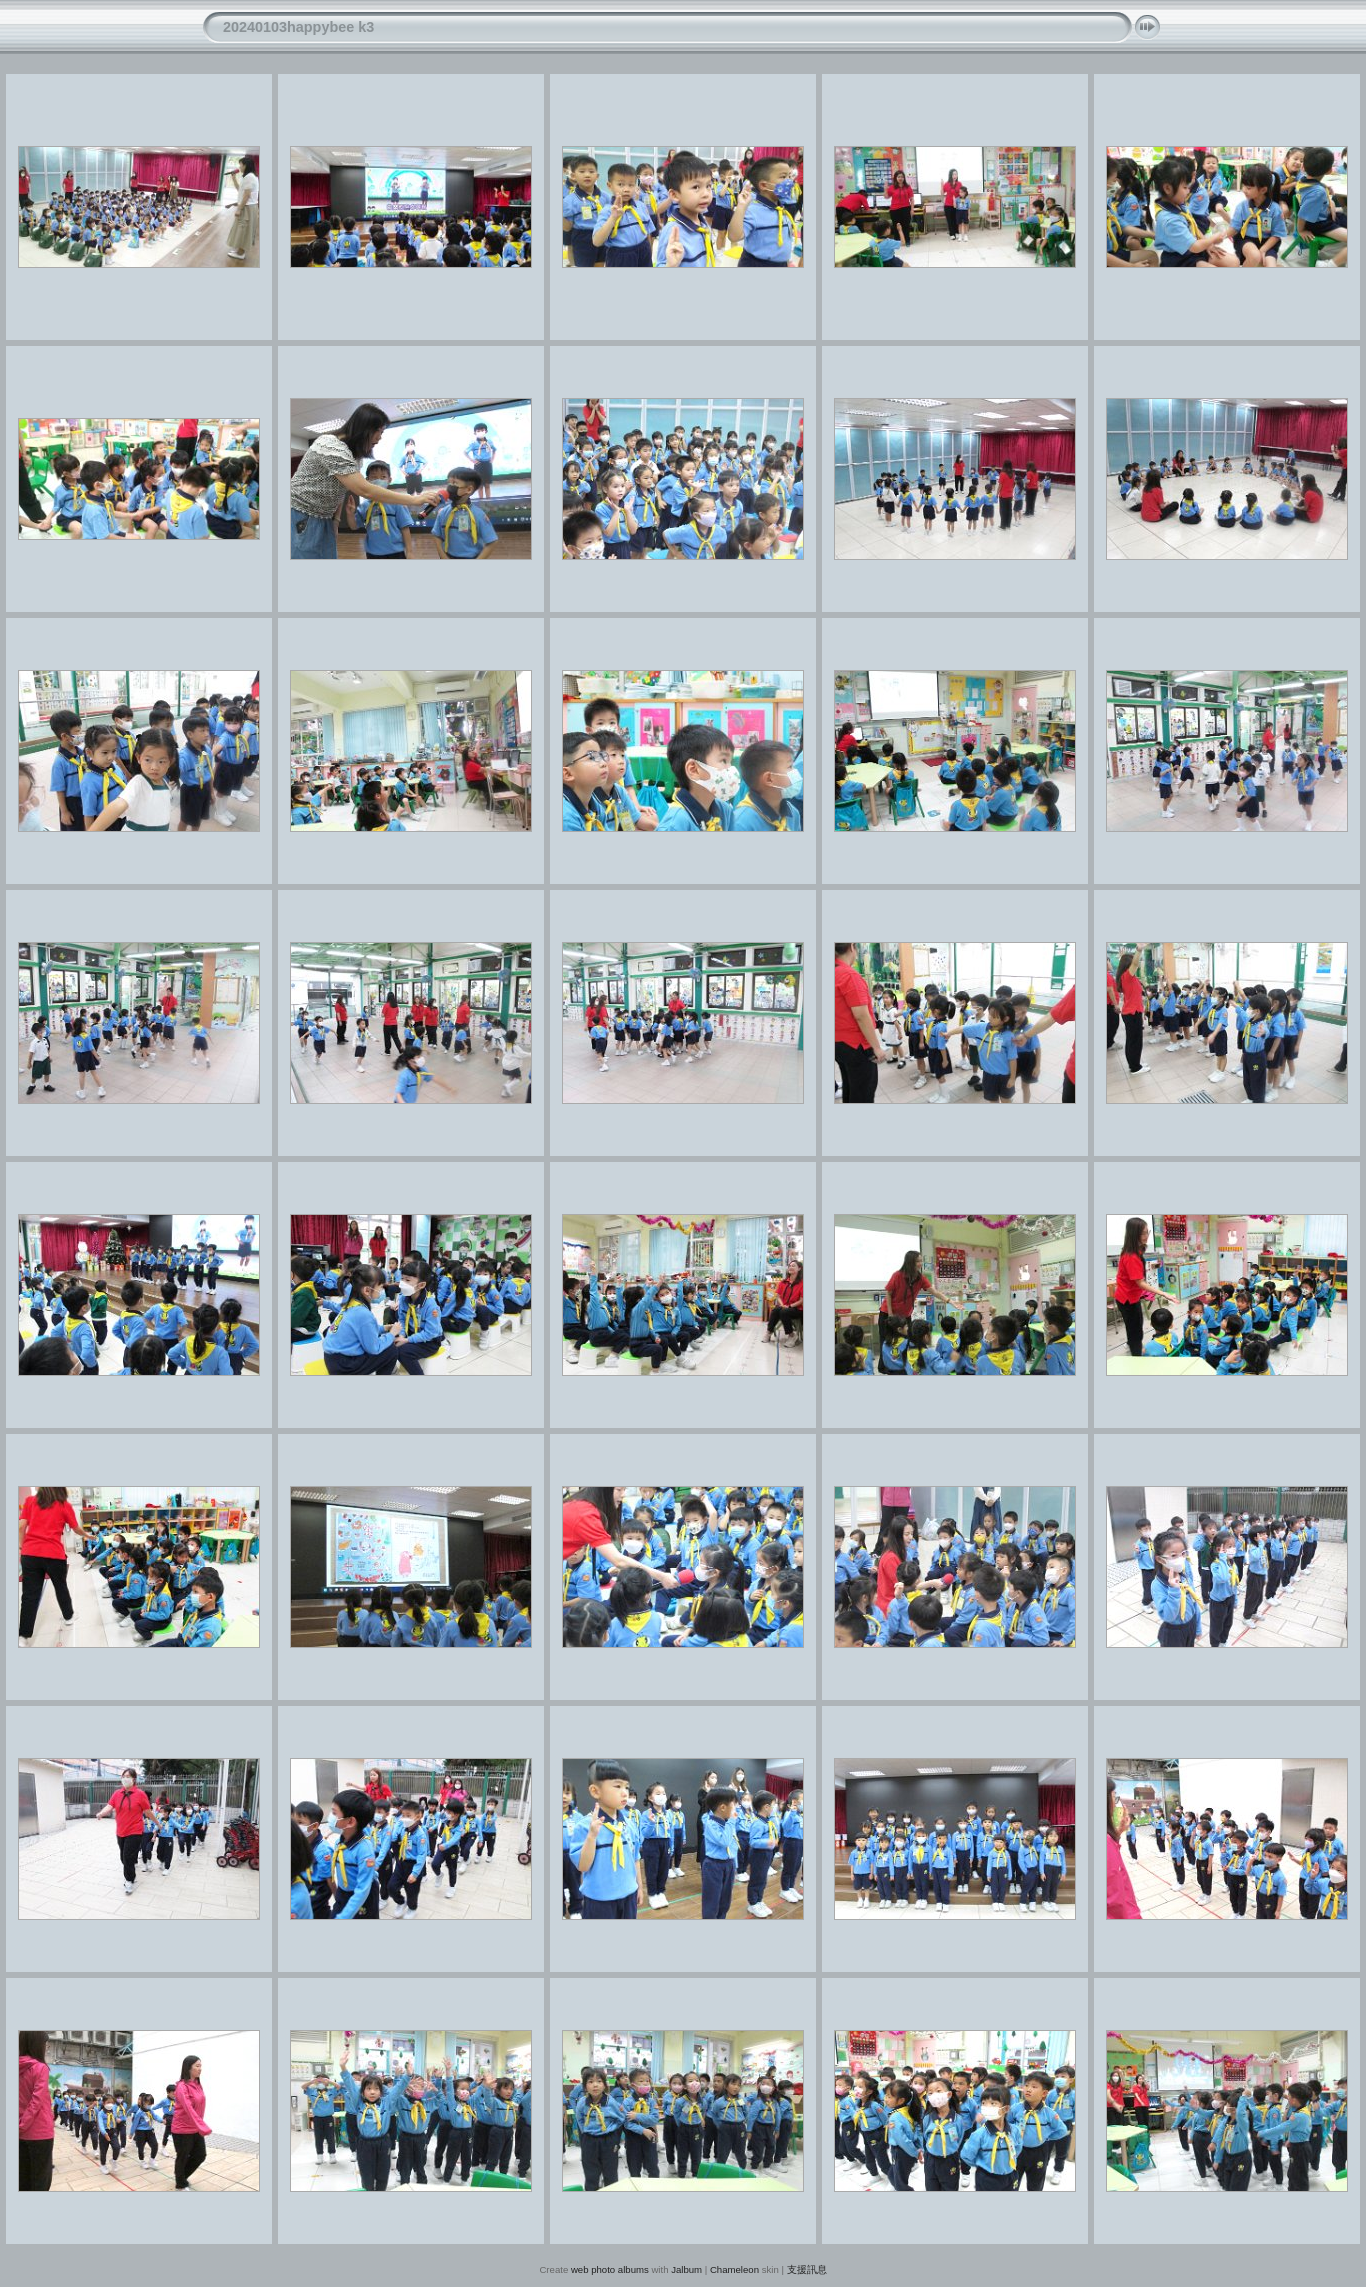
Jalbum (686, 2269)
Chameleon (734, 2269)
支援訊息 (807, 2269)
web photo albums (610, 2269)
